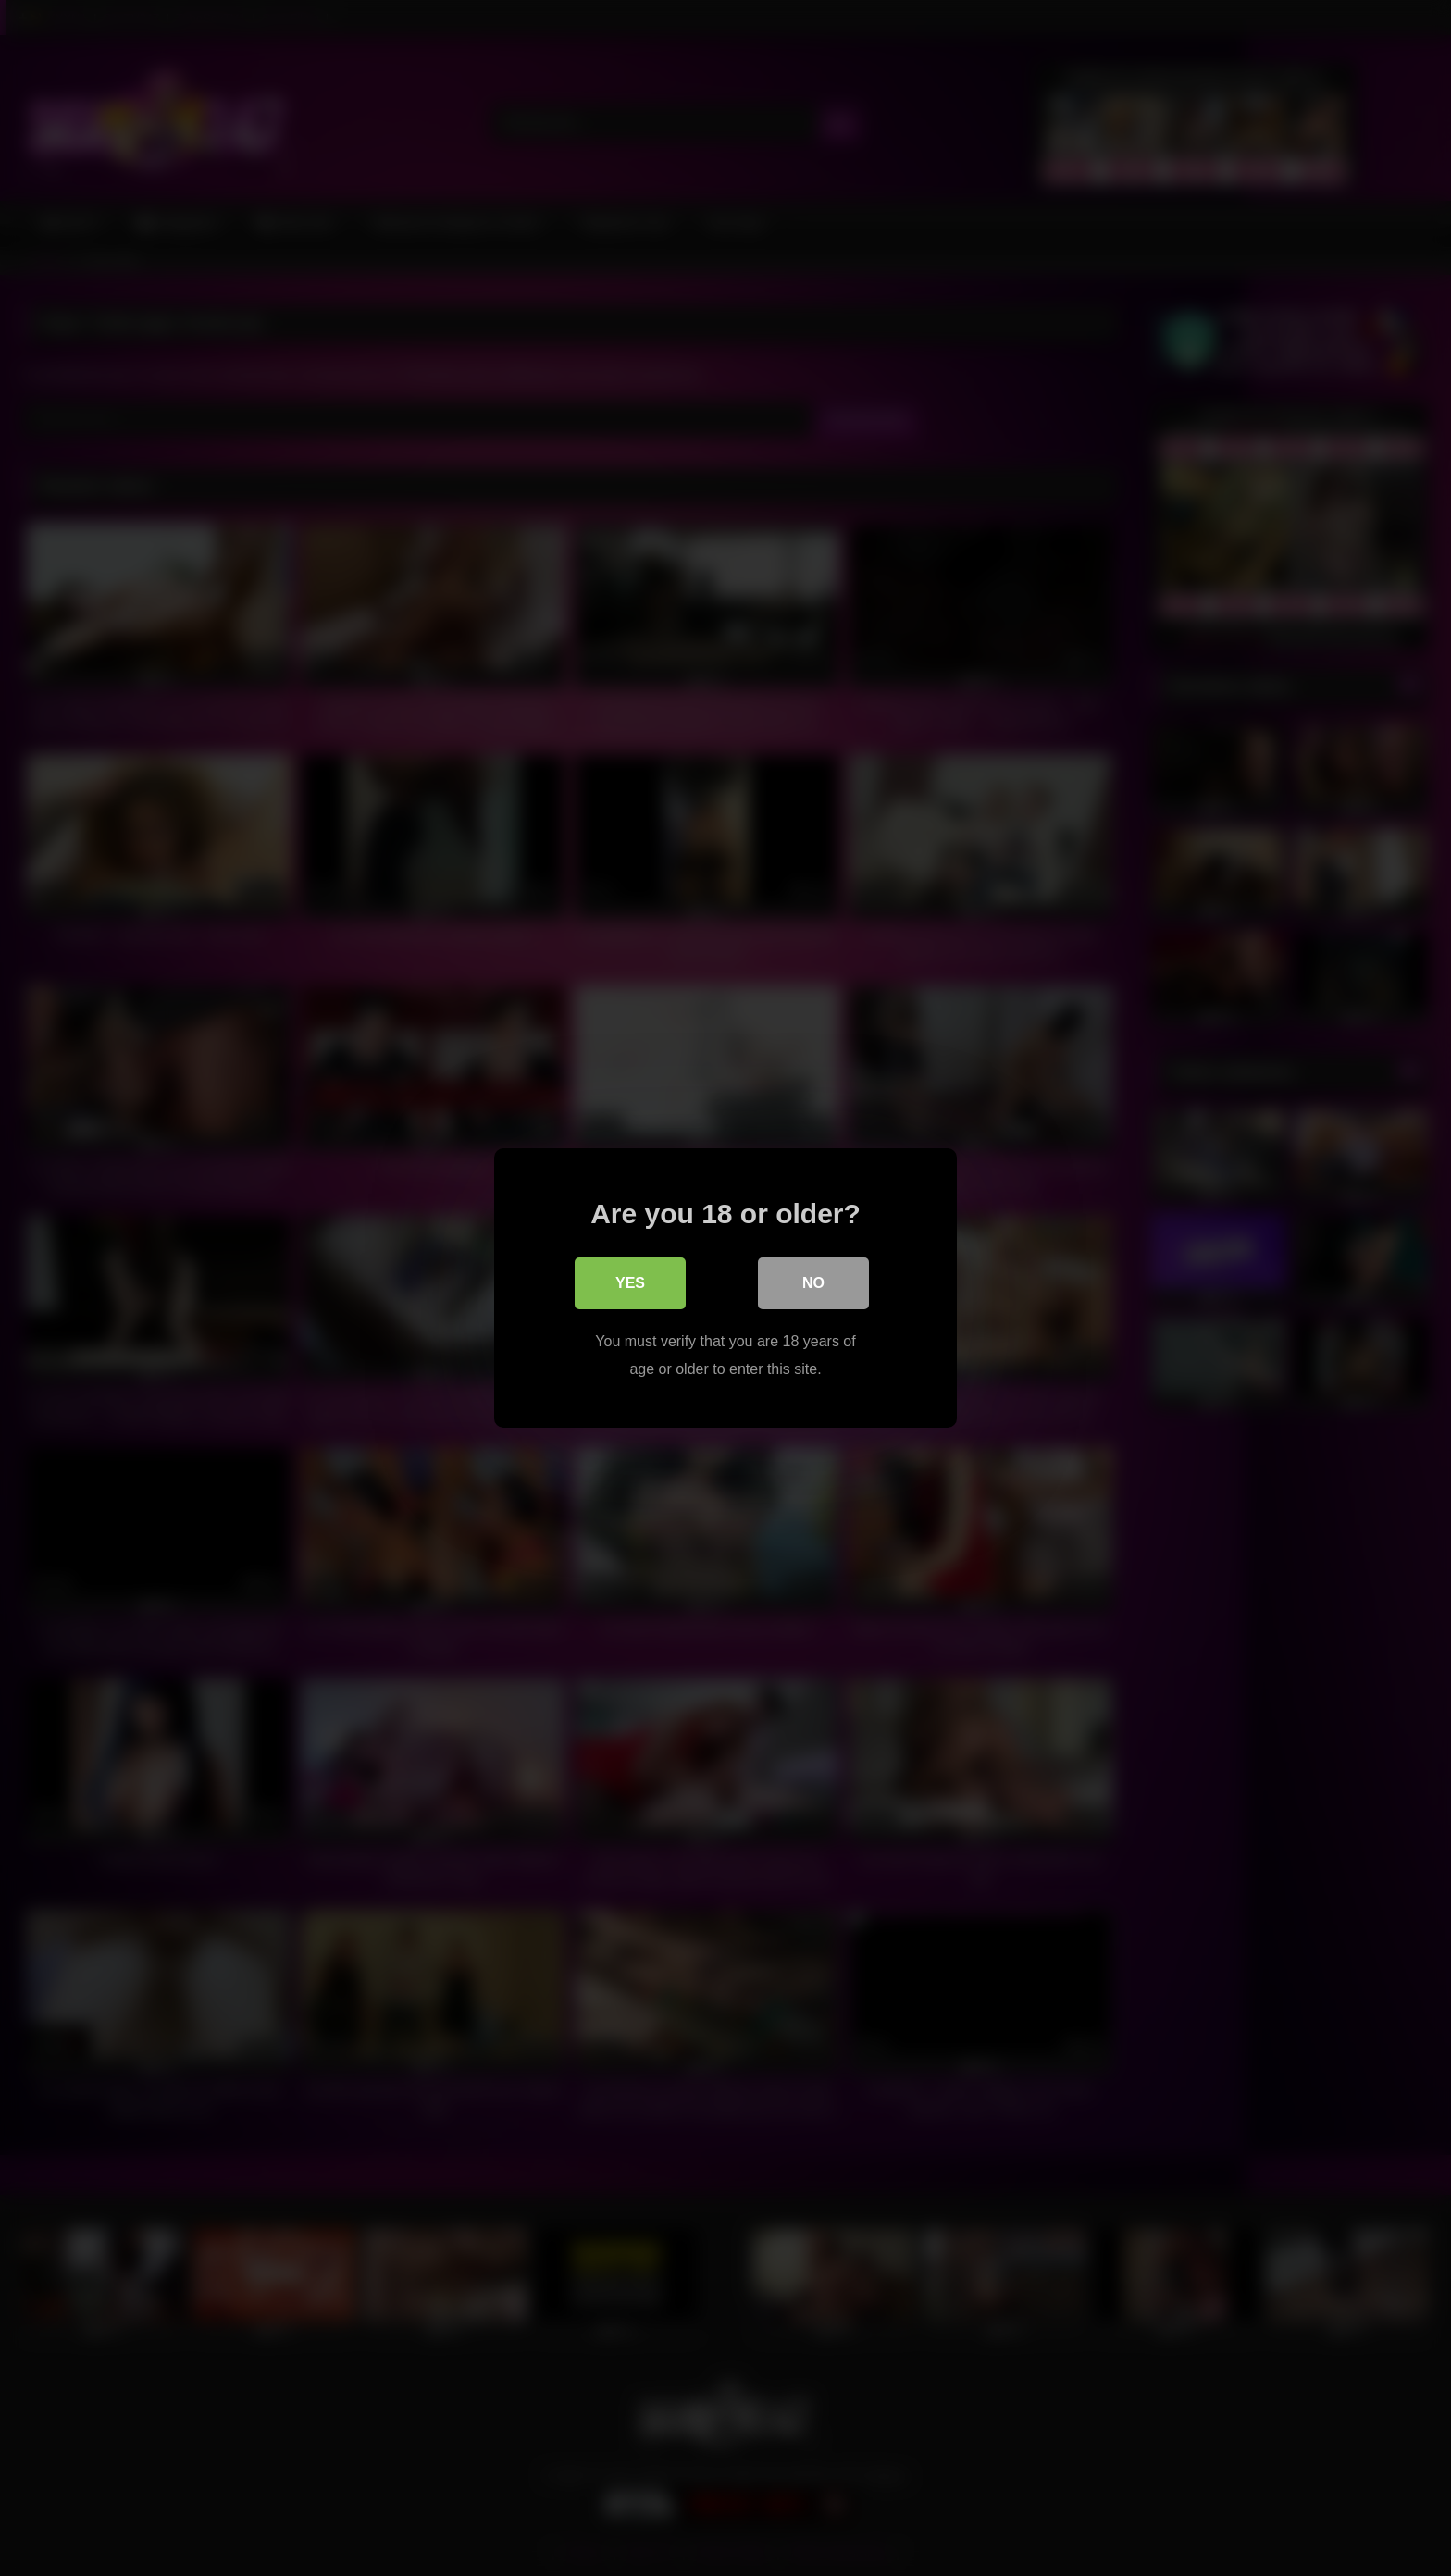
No (813, 1283)
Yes (630, 1283)
